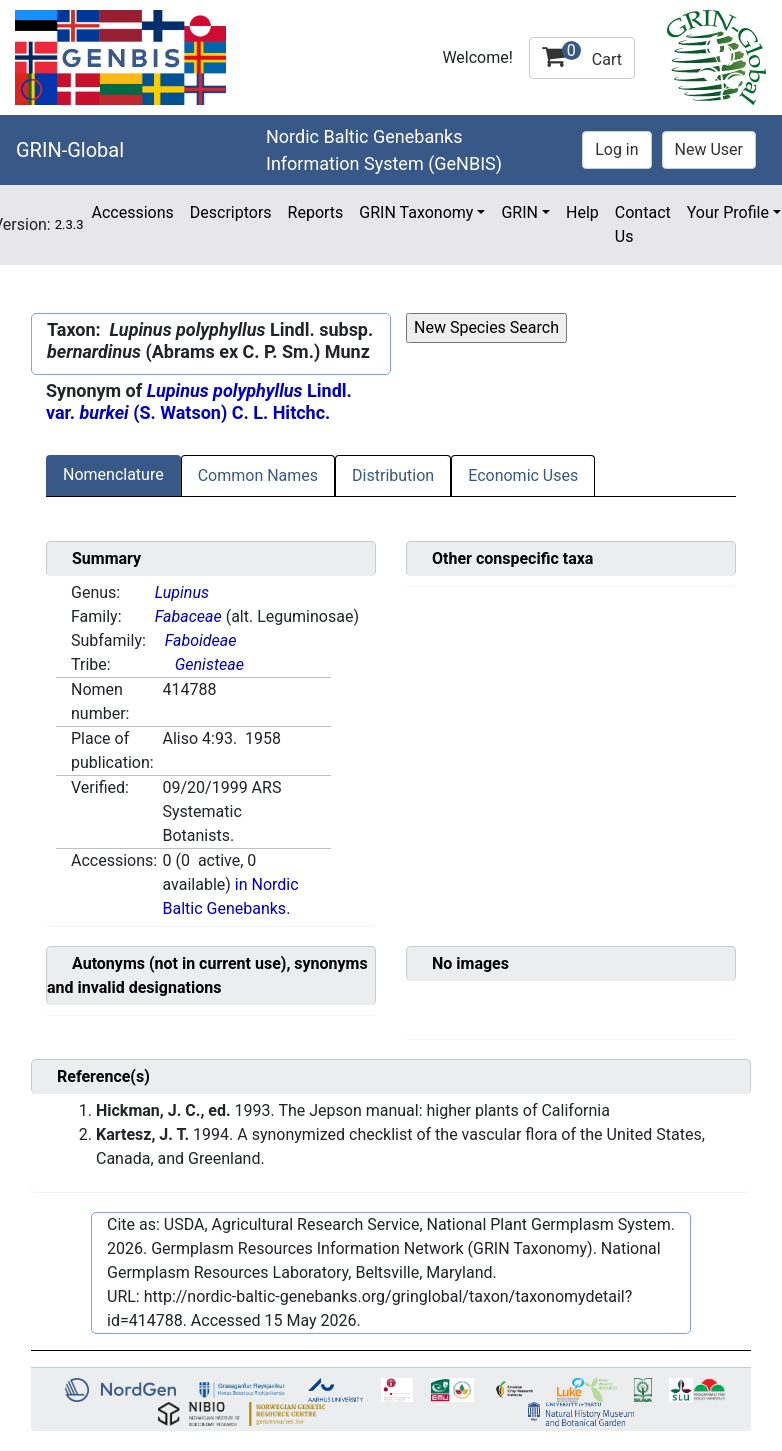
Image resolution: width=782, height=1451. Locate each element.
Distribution (393, 475)
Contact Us (643, 224)
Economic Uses (523, 475)
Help (582, 212)
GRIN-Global (70, 150)
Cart (582, 55)
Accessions (132, 212)
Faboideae (201, 640)
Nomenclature (113, 474)
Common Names (258, 475)
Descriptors (231, 212)
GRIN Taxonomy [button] (416, 212)
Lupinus (182, 592)
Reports (316, 212)
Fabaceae (188, 616)
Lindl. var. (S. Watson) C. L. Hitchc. (199, 401)
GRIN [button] (519, 212)
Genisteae (209, 664)
